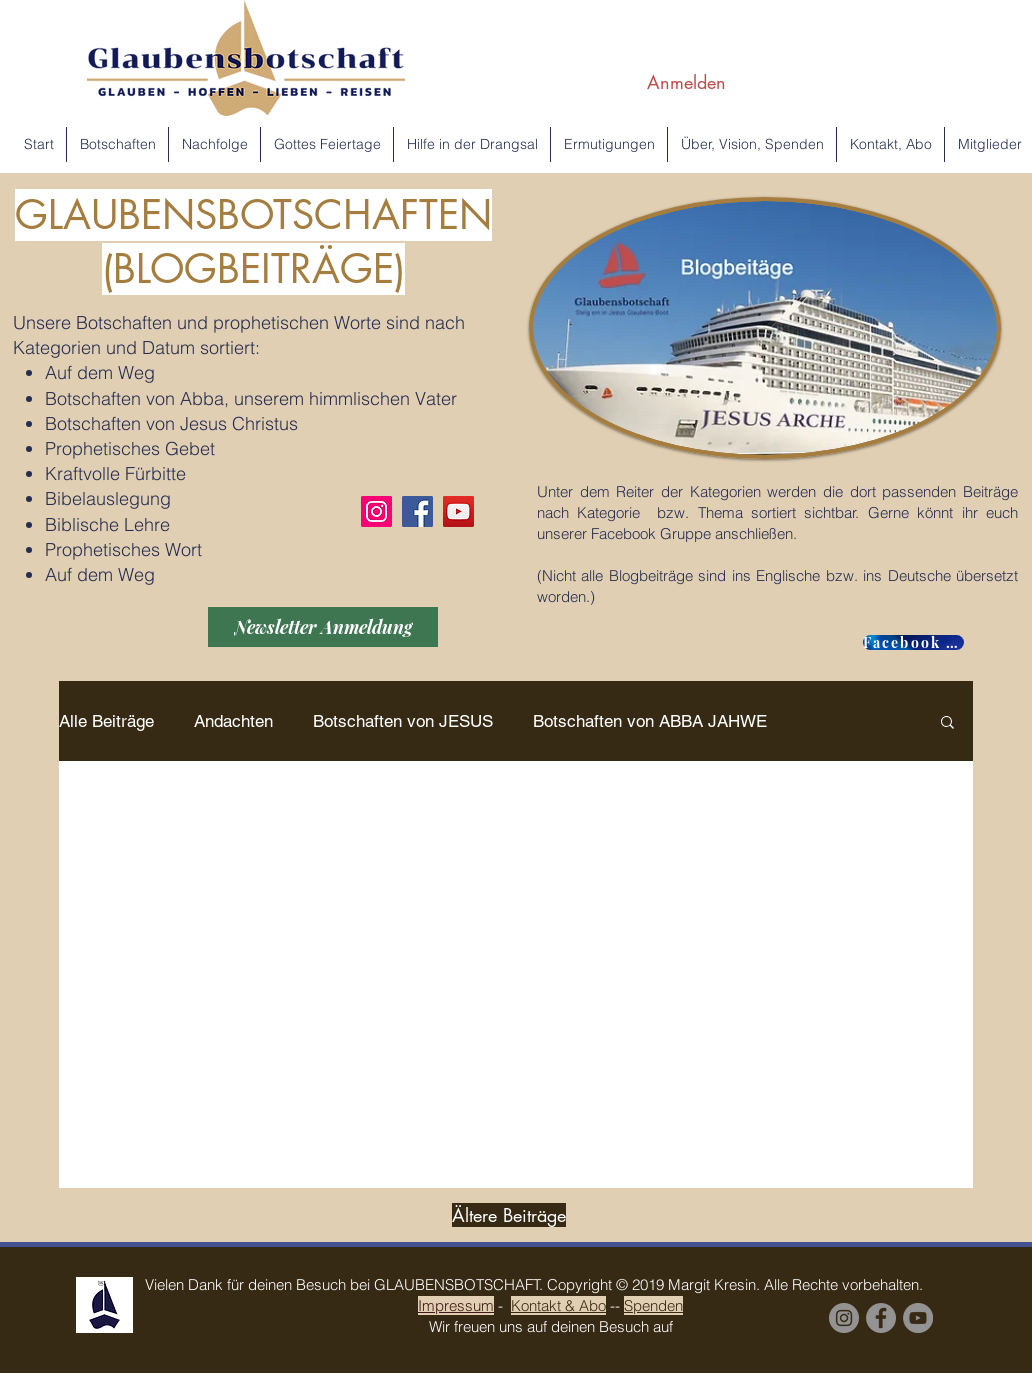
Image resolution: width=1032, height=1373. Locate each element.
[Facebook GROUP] (913, 642)
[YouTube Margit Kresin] (918, 1318)
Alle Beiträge (106, 721)
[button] (947, 723)
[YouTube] (458, 511)
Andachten (233, 721)
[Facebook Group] (881, 1318)
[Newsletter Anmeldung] (323, 627)
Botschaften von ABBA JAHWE (650, 721)
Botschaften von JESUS (403, 721)
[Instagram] (376, 511)
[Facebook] (417, 511)
